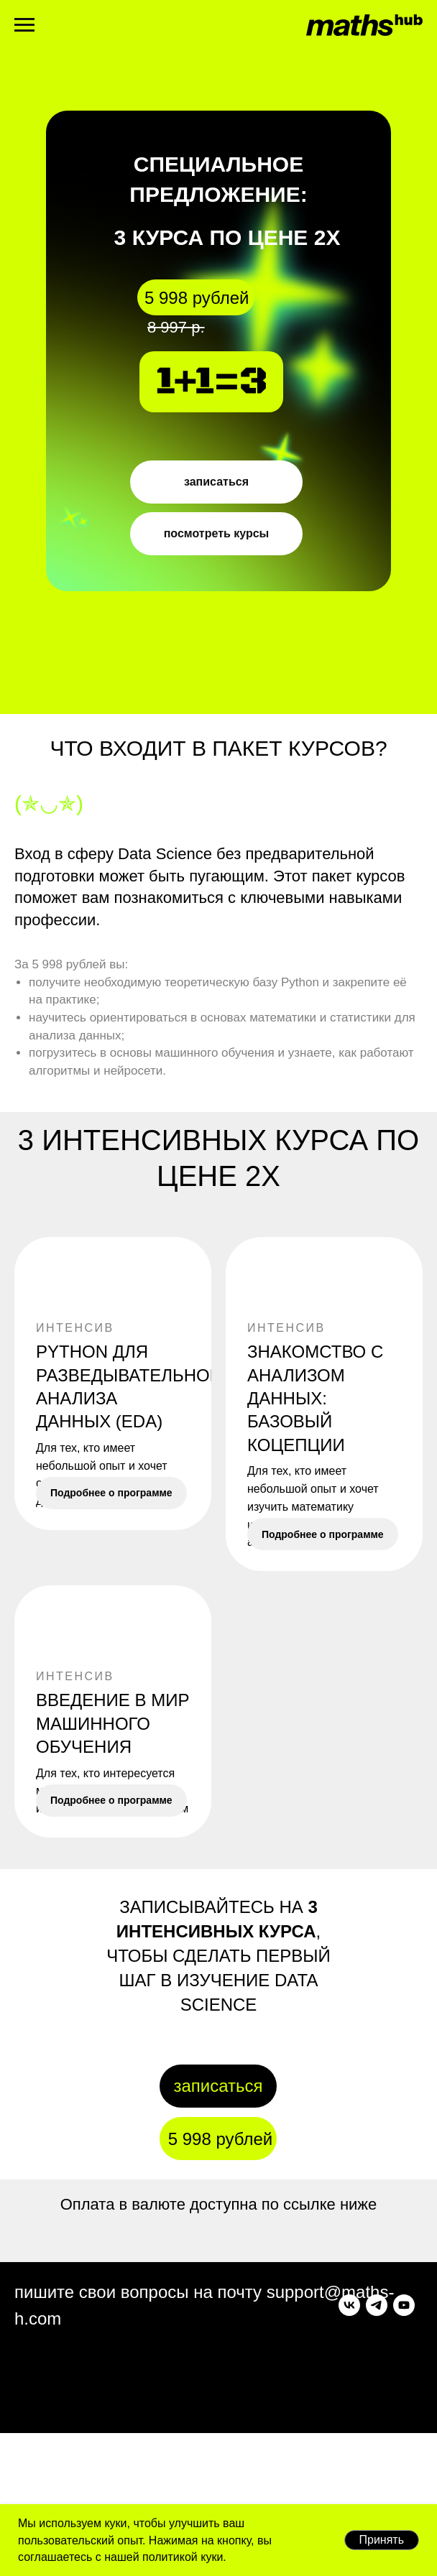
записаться (216, 482)
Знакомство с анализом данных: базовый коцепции (315, 1398)
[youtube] (80, 2460)
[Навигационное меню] (24, 25)
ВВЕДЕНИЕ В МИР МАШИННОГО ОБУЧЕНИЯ (112, 1776)
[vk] (25, 2460)
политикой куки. (182, 2557)
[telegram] (52, 2460)
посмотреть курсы (217, 533)
